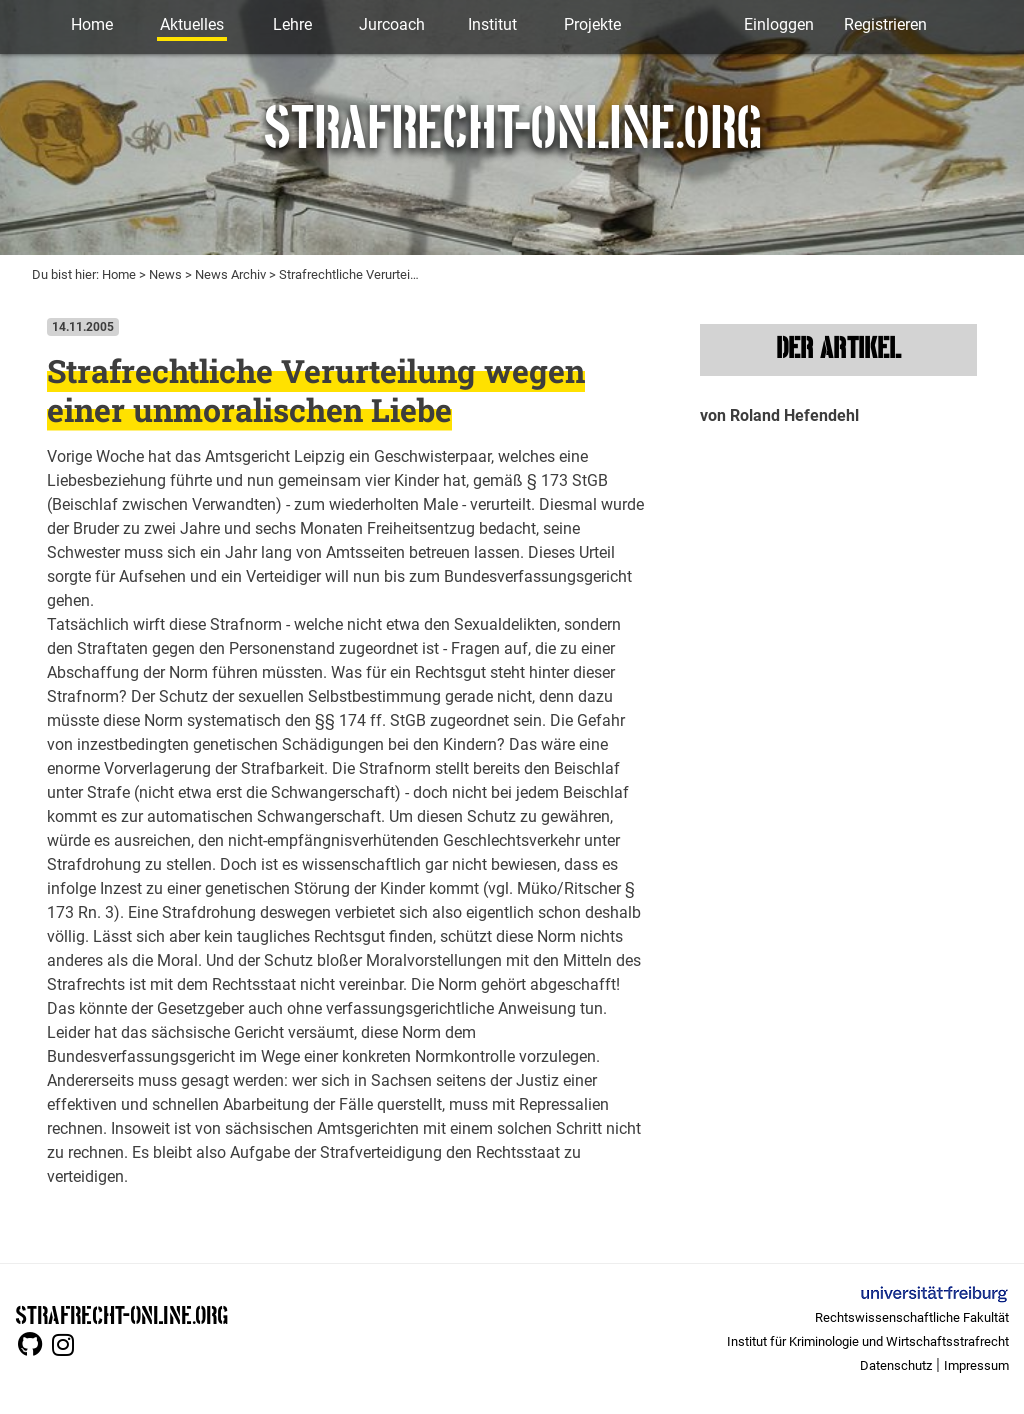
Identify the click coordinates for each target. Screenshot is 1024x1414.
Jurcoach (392, 24)
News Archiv (230, 274)
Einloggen (779, 24)
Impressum (976, 1365)
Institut (492, 24)
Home (92, 24)
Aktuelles (192, 24)
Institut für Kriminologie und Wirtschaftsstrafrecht (868, 1341)
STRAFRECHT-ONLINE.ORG (121, 1313)
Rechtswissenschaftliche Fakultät (912, 1317)
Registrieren (885, 24)
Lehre (292, 24)
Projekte (592, 24)
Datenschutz (896, 1365)
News (165, 274)
